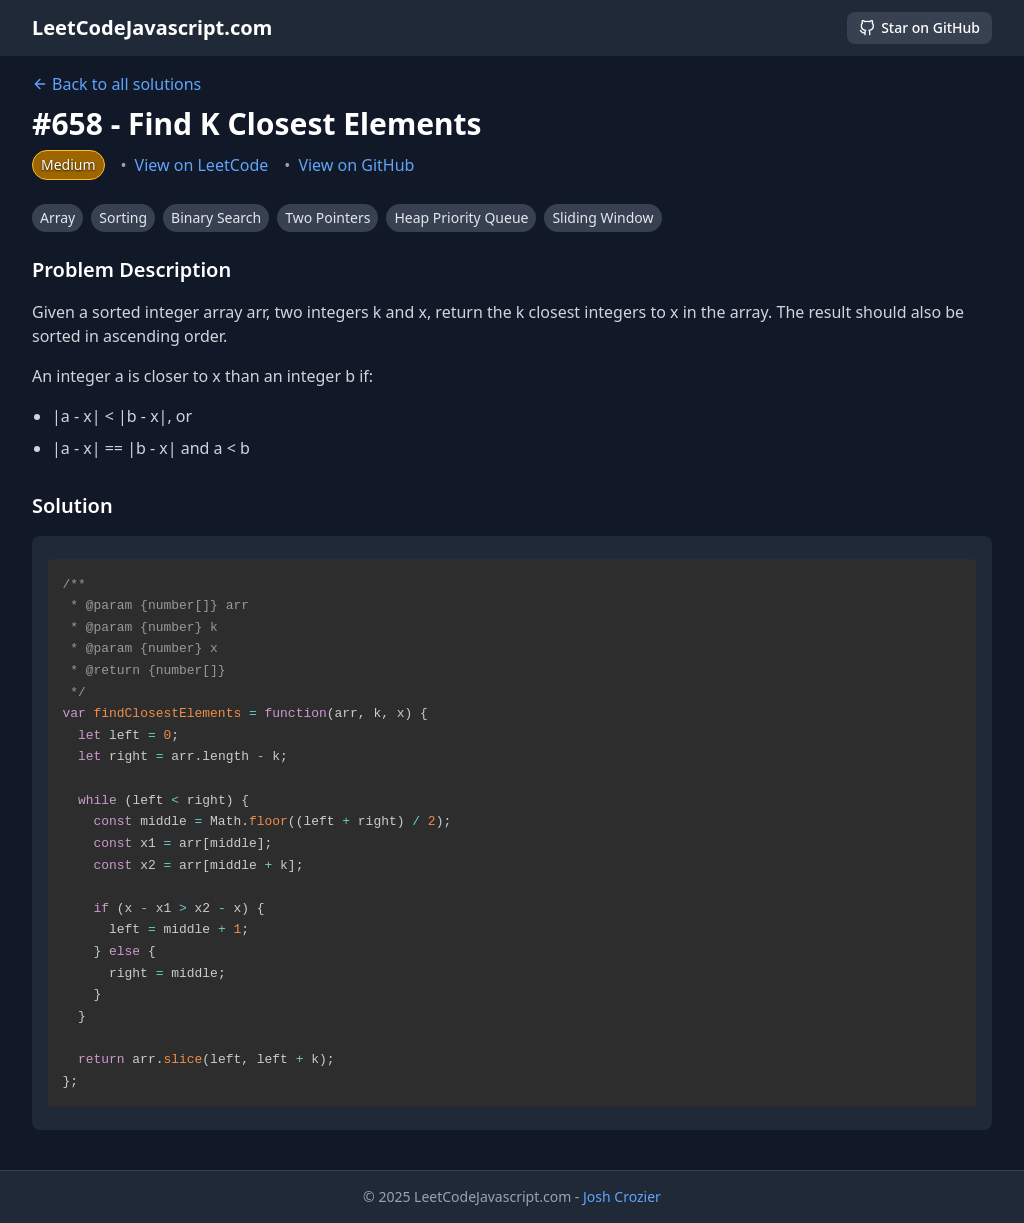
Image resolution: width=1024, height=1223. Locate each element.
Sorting (123, 217)
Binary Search (216, 217)
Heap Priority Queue (461, 217)
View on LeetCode (202, 165)
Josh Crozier (622, 1196)
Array (57, 217)
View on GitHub (356, 165)
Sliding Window (602, 217)
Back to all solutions (116, 84)
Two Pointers (327, 217)
